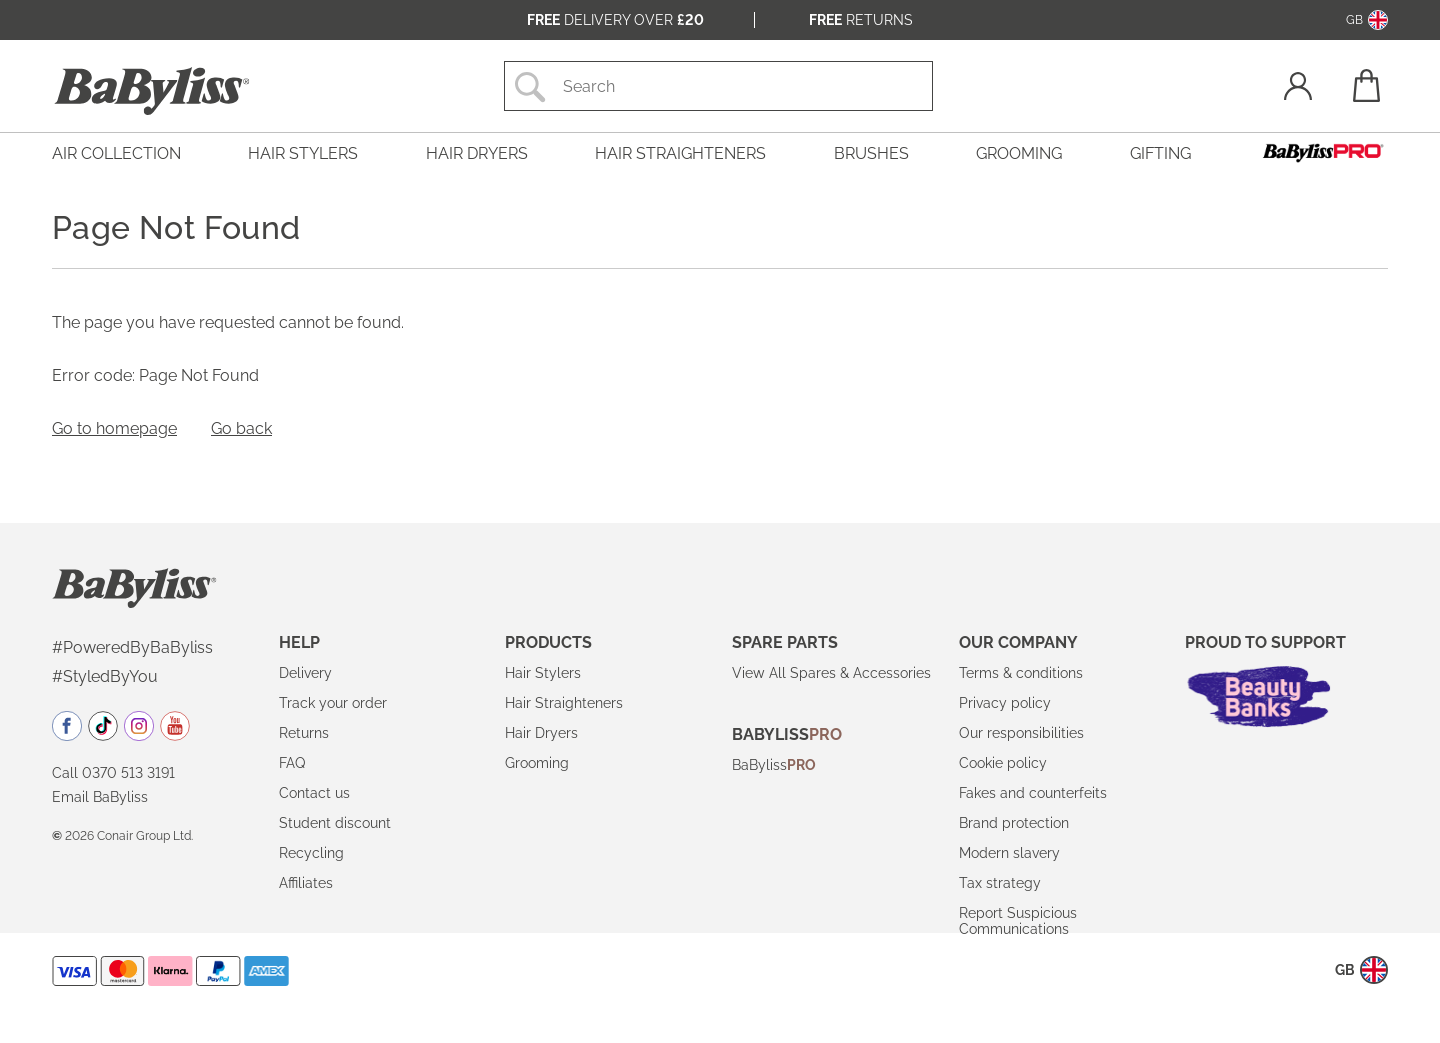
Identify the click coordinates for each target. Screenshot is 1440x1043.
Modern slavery (1009, 853)
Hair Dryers (541, 733)
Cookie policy (1003, 763)
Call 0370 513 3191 (113, 773)
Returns (861, 20)
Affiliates (306, 883)
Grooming (537, 763)
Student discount (335, 823)
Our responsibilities (1021, 733)
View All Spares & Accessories (831, 673)
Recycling (311, 853)
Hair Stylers (543, 673)
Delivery (305, 673)
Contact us (314, 793)
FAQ (292, 763)
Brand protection (1014, 823)
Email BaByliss (100, 797)
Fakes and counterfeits (1033, 793)
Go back (241, 428)
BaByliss (774, 765)
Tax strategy (1000, 883)
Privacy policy (1005, 703)
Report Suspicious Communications (1018, 921)
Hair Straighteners (564, 703)
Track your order (333, 703)
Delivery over (615, 20)
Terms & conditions (1021, 673)
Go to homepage (114, 428)
